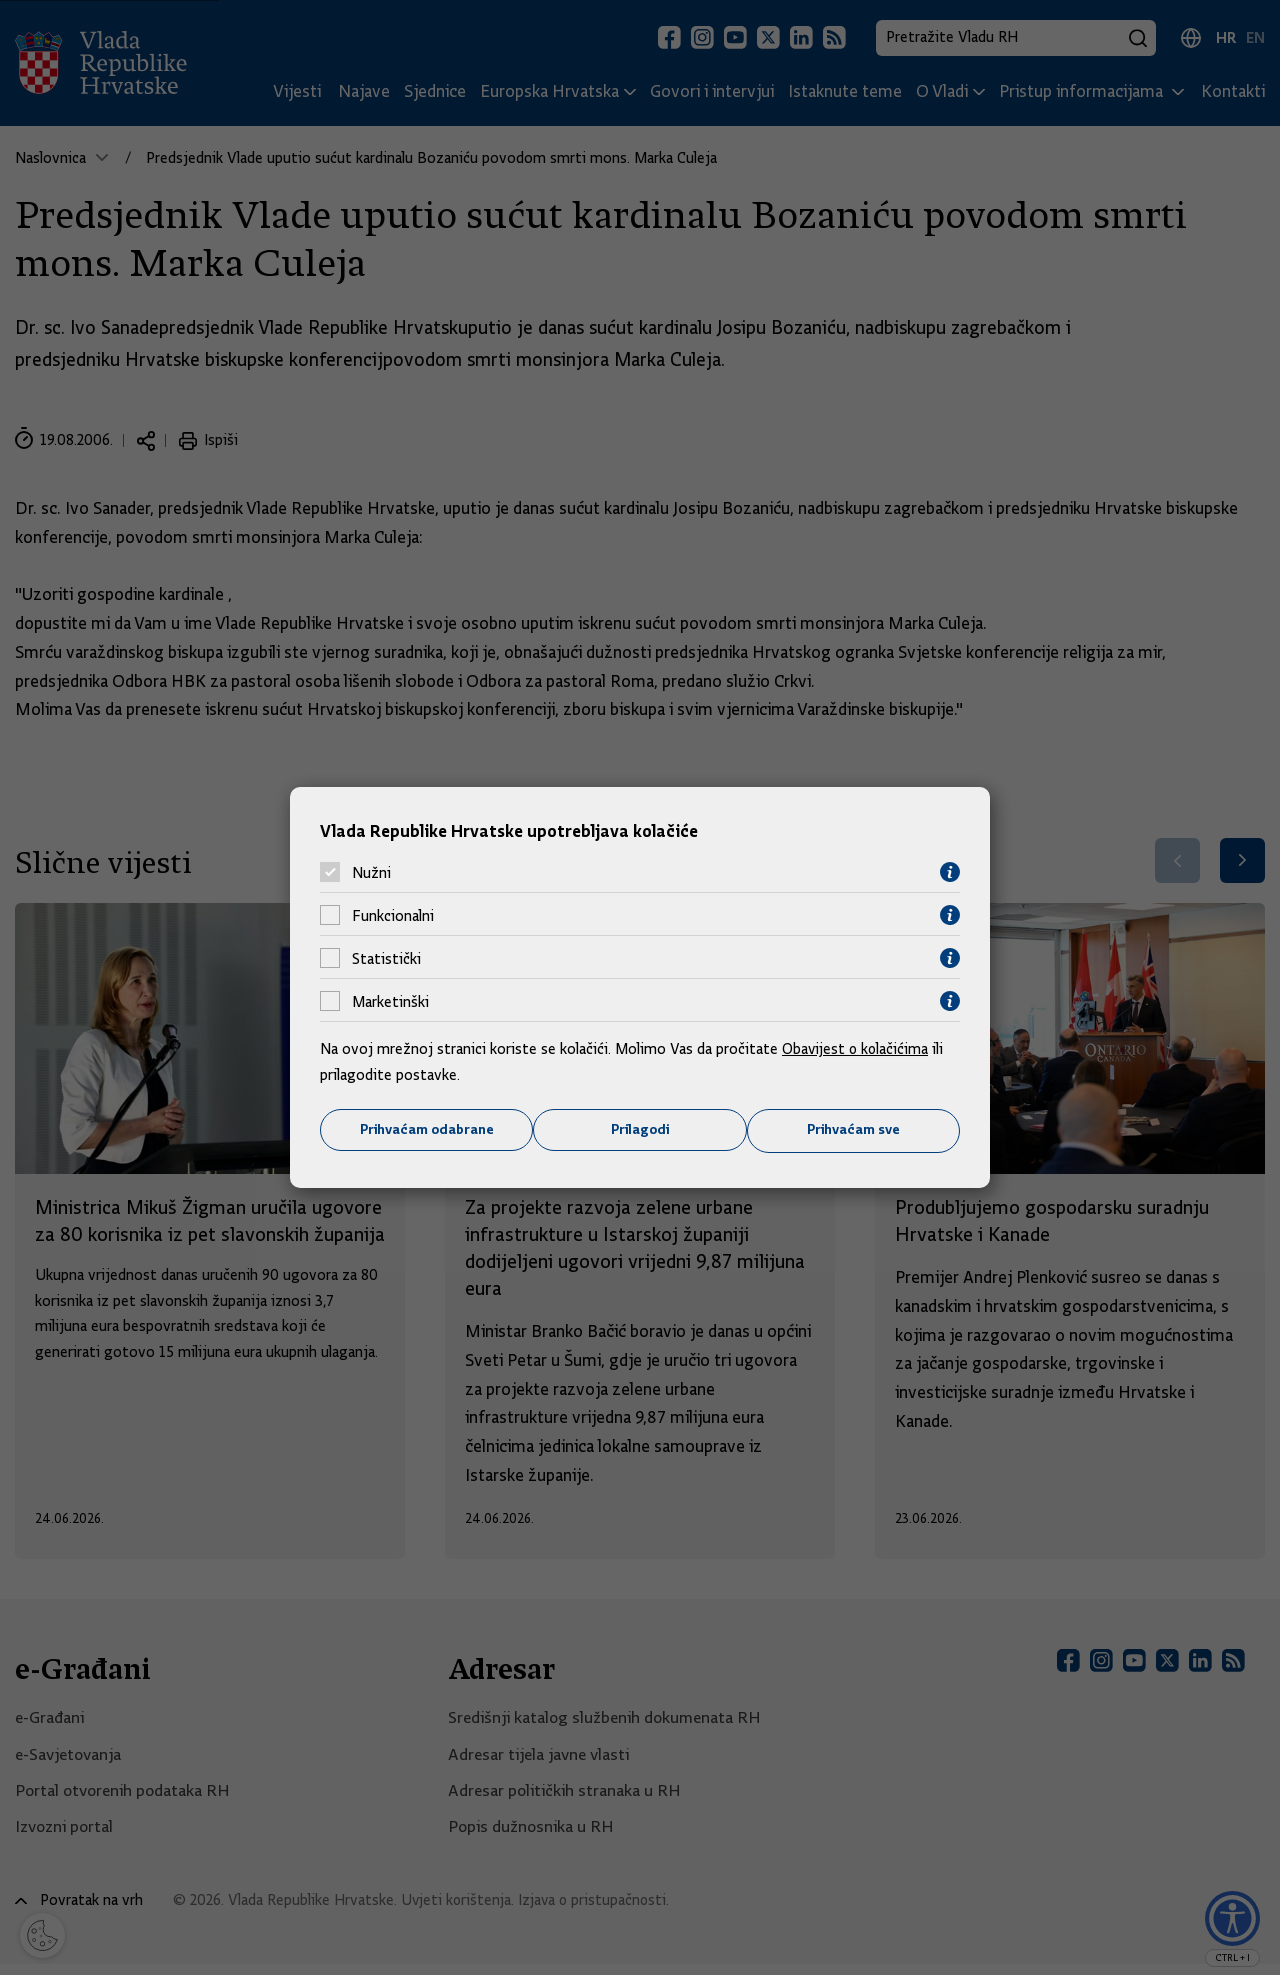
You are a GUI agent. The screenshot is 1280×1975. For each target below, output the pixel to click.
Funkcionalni (393, 915)
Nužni (371, 872)
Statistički (386, 958)
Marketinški (390, 1001)
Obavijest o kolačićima (857, 1049)
